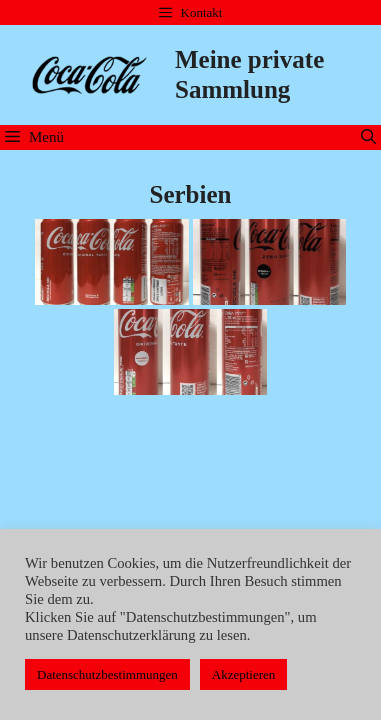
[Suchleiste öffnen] (368, 137)
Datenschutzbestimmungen (107, 674)
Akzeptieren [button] (244, 674)
